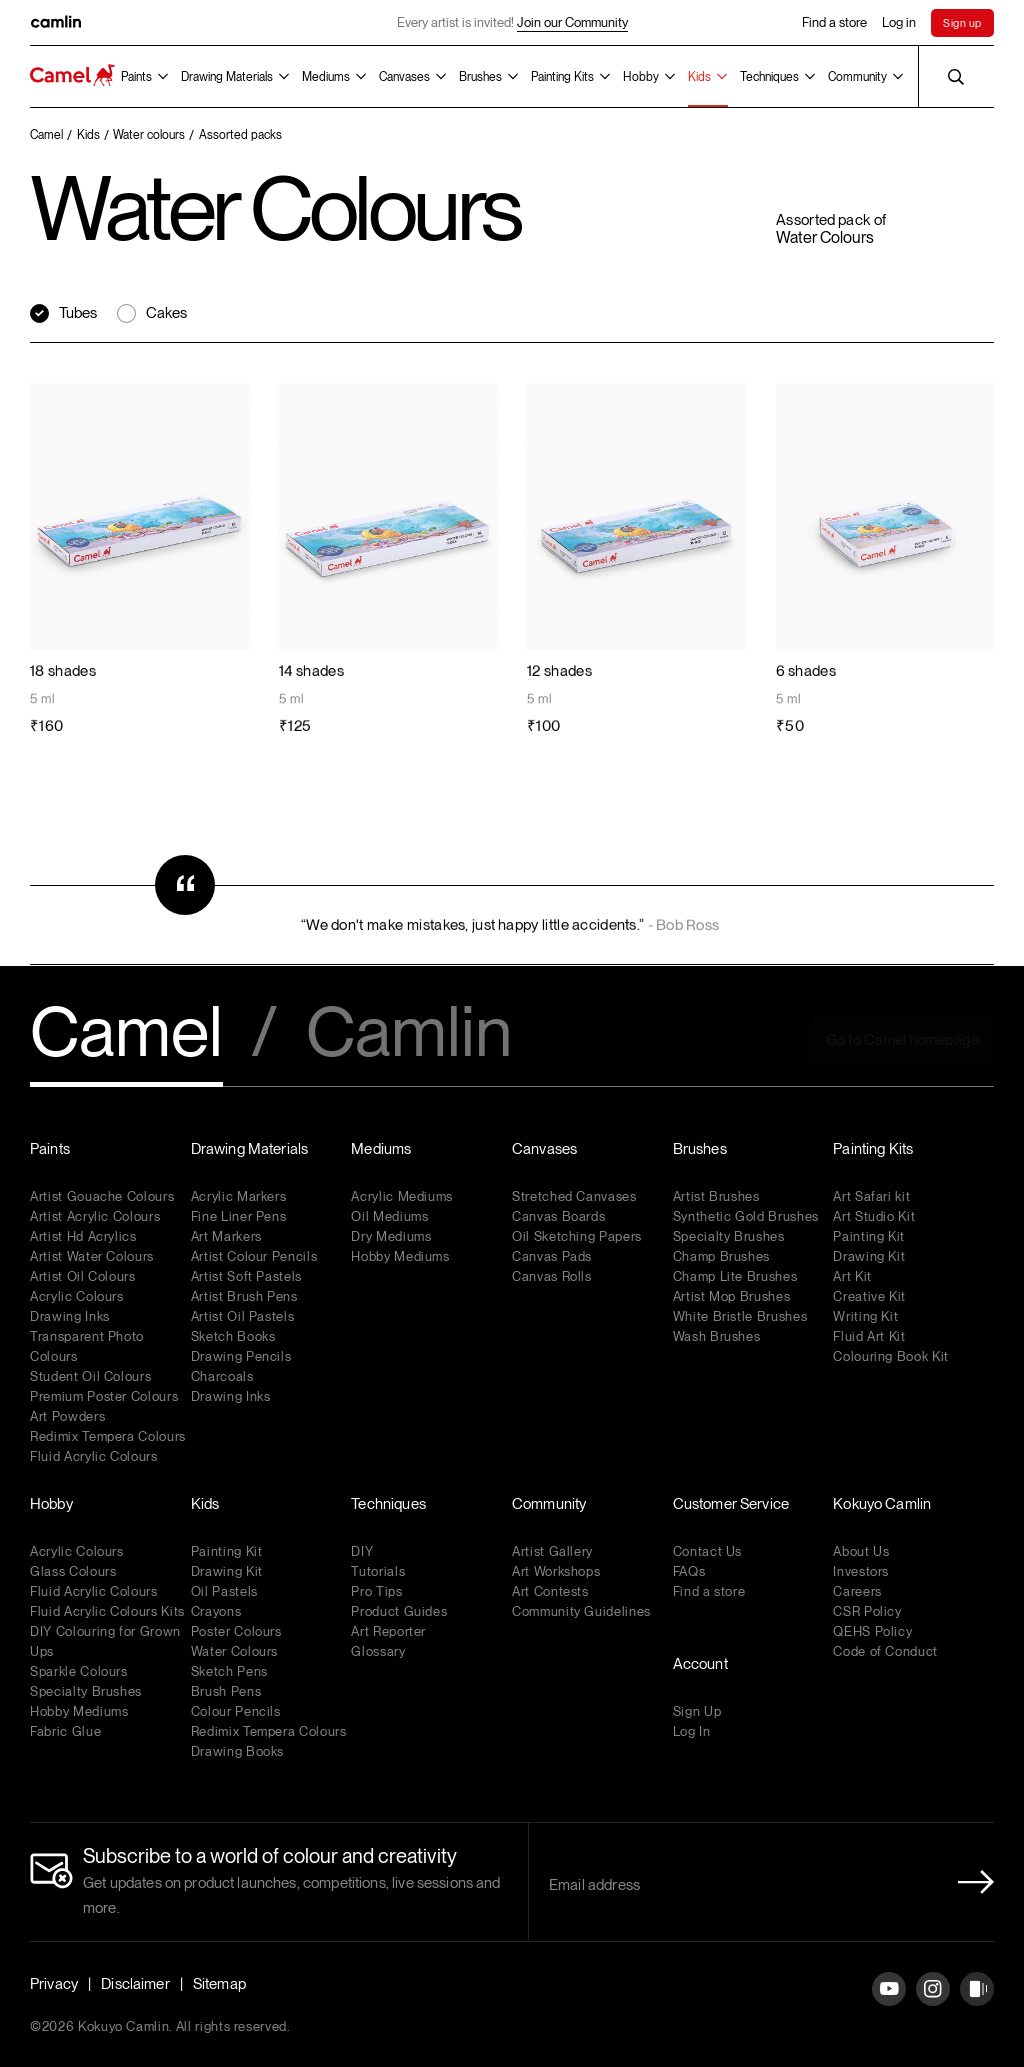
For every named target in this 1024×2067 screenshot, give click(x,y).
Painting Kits (562, 77)
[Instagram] (933, 2004)
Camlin (409, 1034)
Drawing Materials (227, 77)
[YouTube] (889, 2004)
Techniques (769, 77)
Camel (126, 1034)
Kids (699, 77)
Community (857, 77)
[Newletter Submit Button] (970, 1882)
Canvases (404, 77)
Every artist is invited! (512, 23)
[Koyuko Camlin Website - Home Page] (72, 76)
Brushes (480, 77)
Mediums (326, 77)
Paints (136, 77)
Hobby (641, 77)
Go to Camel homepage (902, 1040)
